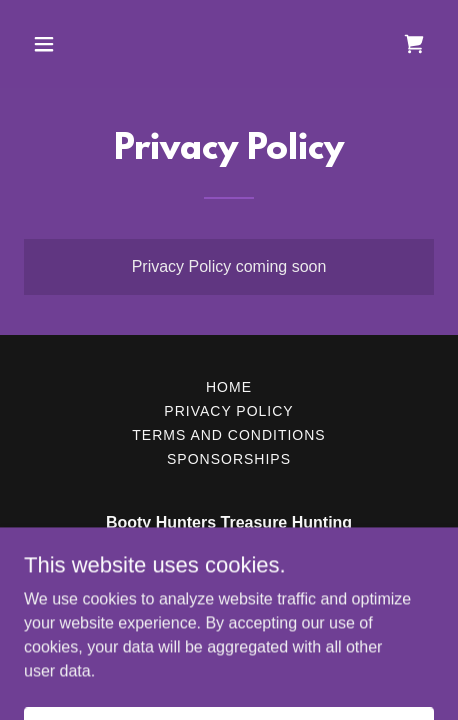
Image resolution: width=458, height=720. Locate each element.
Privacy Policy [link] (228, 411)
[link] (414, 44)
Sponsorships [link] (229, 459)
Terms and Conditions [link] (228, 435)
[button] (71, 44)
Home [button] (229, 387)
